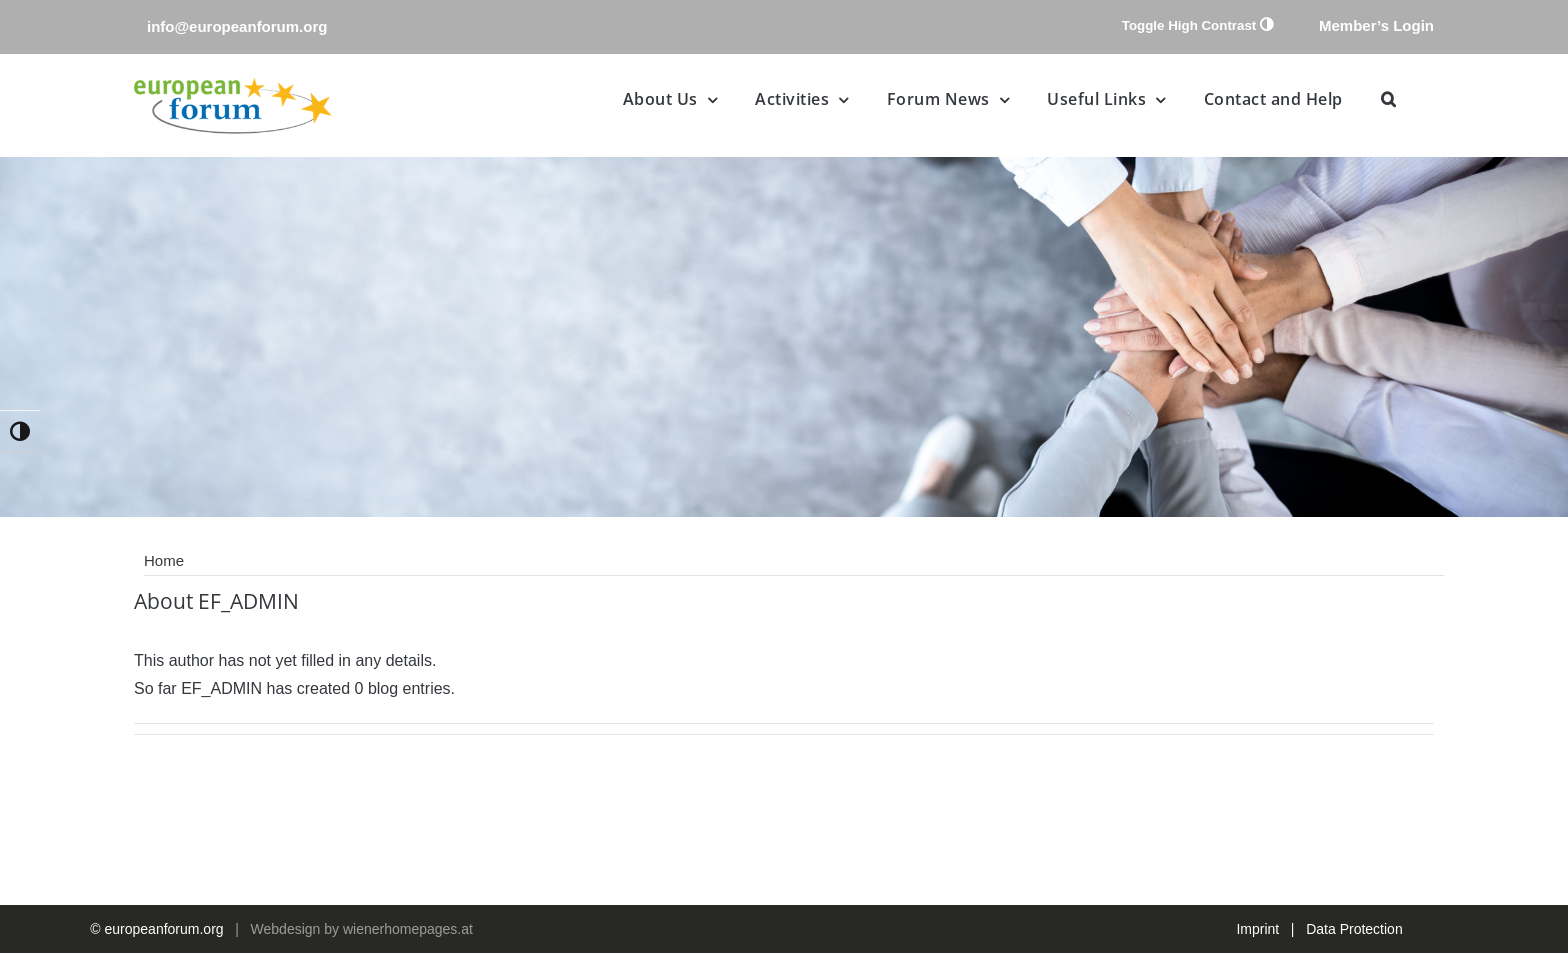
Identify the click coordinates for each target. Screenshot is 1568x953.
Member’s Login (1376, 25)
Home (164, 560)
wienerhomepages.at (408, 929)
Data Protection (1354, 929)
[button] (1389, 99)
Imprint (1257, 929)
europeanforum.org (164, 929)
